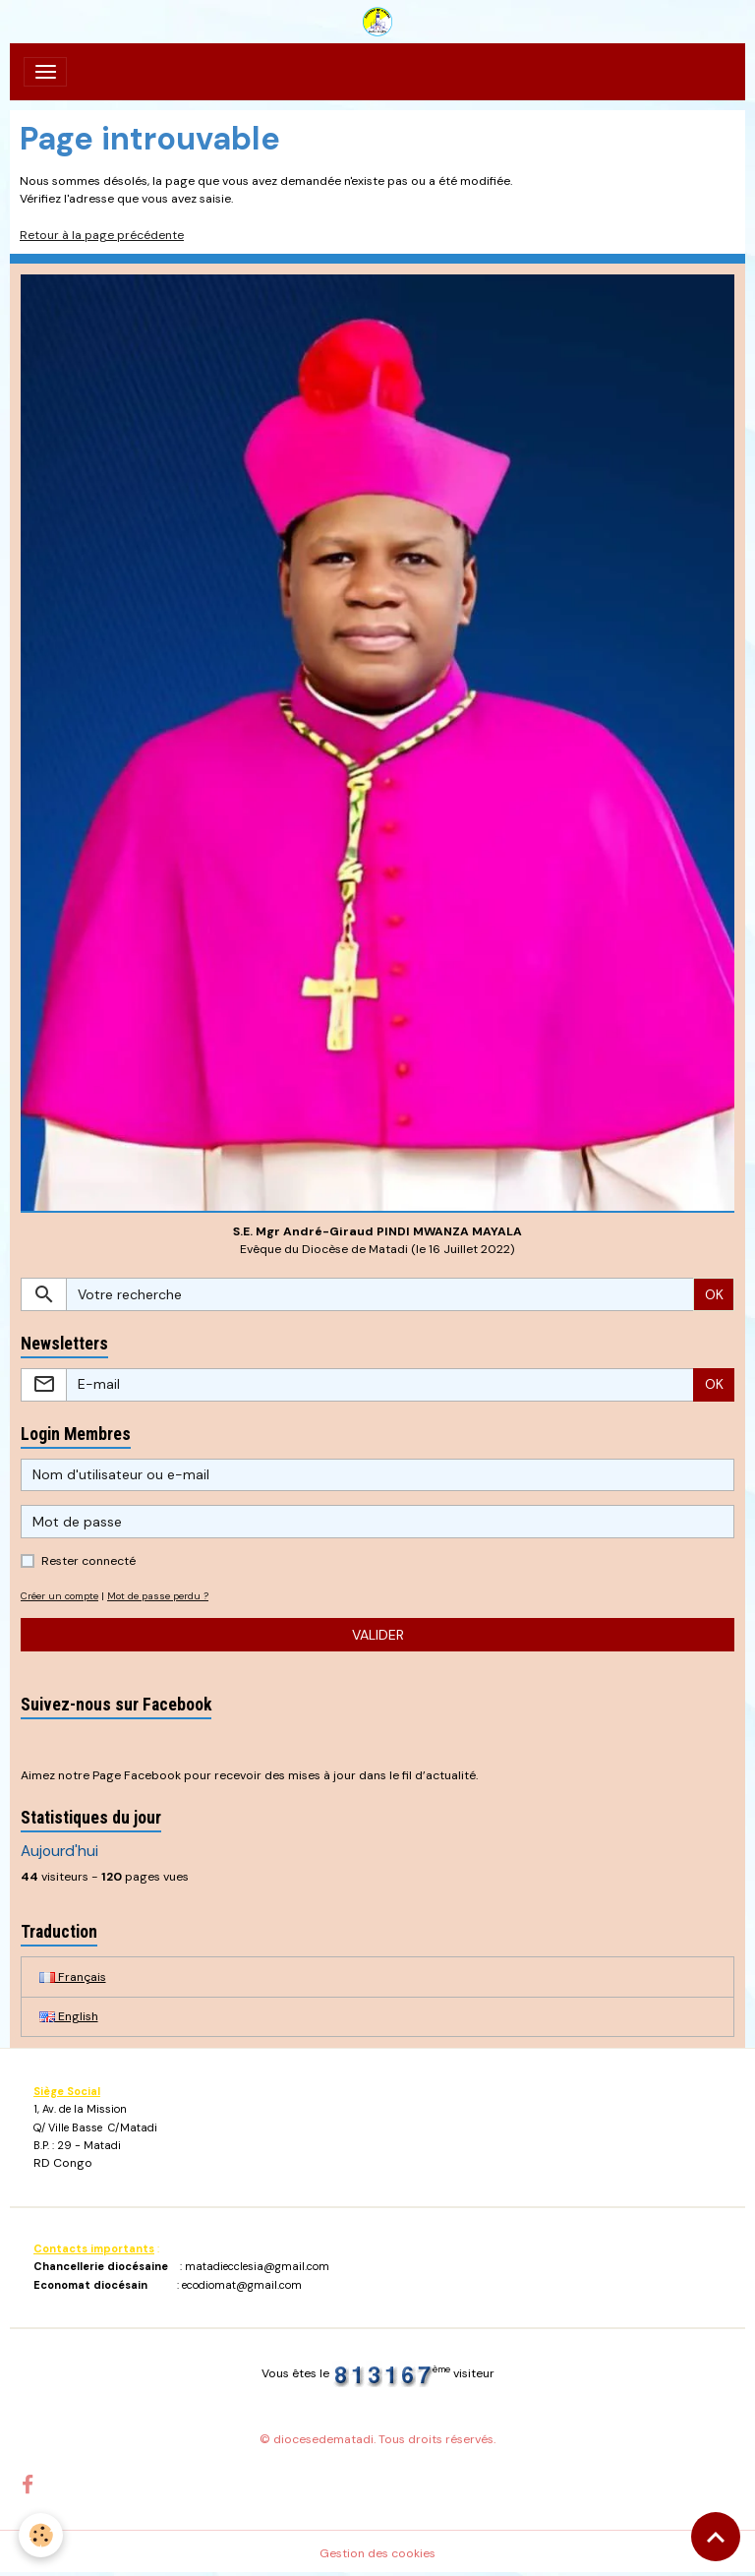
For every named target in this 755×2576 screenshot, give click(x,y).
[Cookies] (42, 2535)
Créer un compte (59, 1595)
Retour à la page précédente (102, 235)
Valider (378, 1635)
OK (714, 1294)
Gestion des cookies (377, 2553)
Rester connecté (88, 1561)
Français (72, 1977)
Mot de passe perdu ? (157, 1595)
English (68, 2016)
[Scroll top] (715, 2536)
